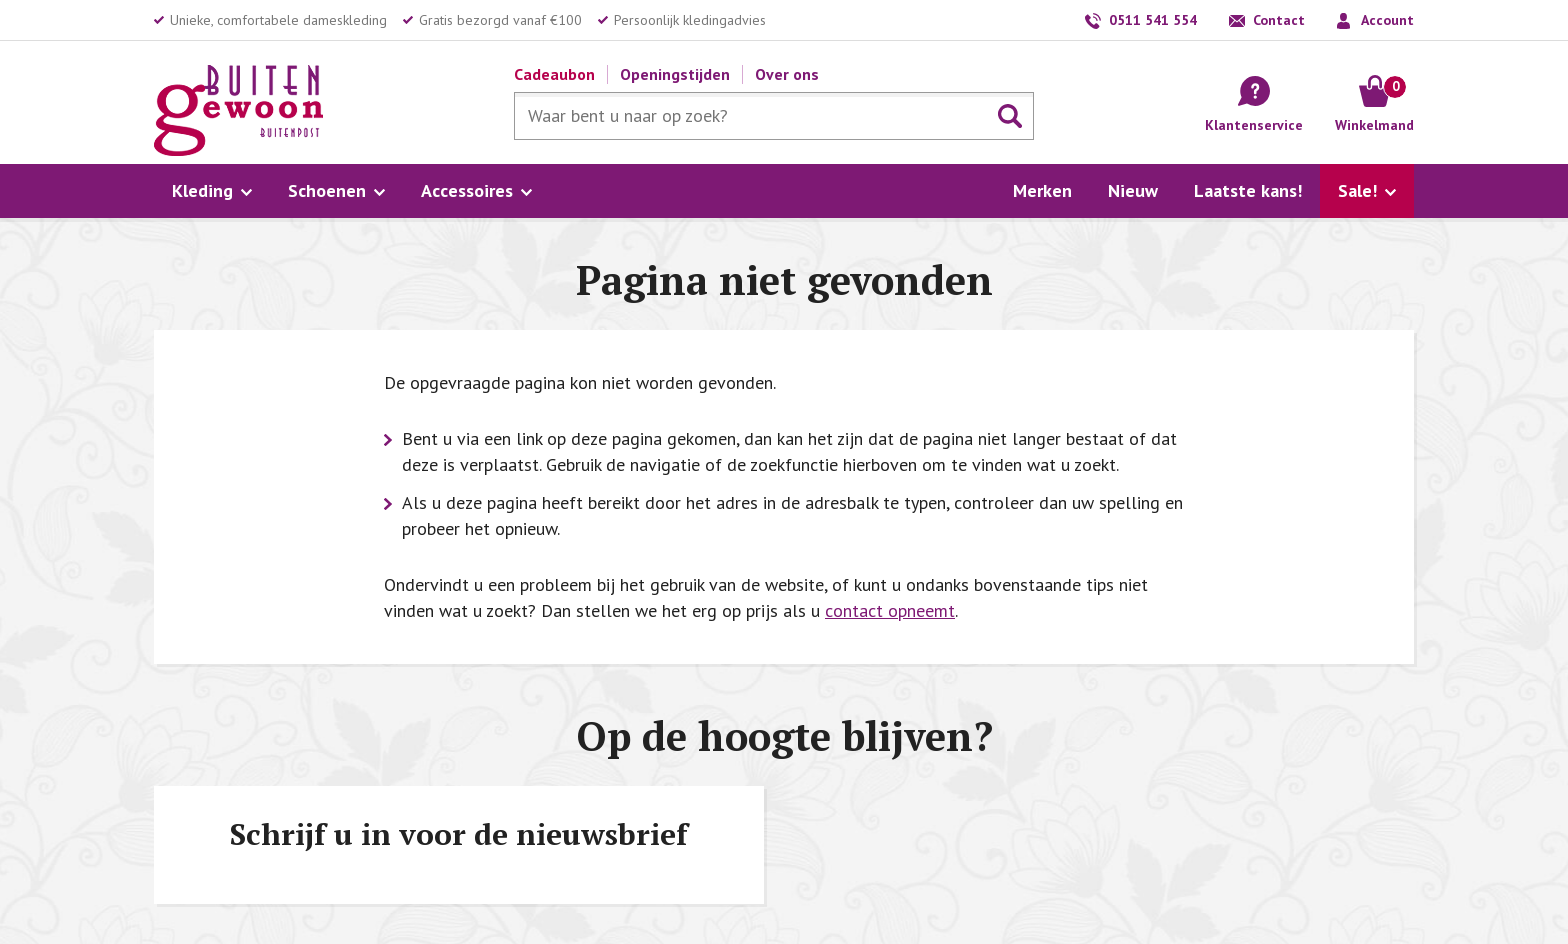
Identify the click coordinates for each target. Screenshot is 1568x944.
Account (1387, 20)
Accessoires (467, 190)
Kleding (202, 190)
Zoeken (1010, 116)
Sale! (1357, 190)
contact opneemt (890, 610)
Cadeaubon (554, 74)
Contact (1279, 20)
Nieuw (1133, 190)
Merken (1042, 190)
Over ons (787, 74)
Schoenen (327, 190)
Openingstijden (675, 74)
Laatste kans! (1248, 190)
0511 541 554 (1153, 20)
